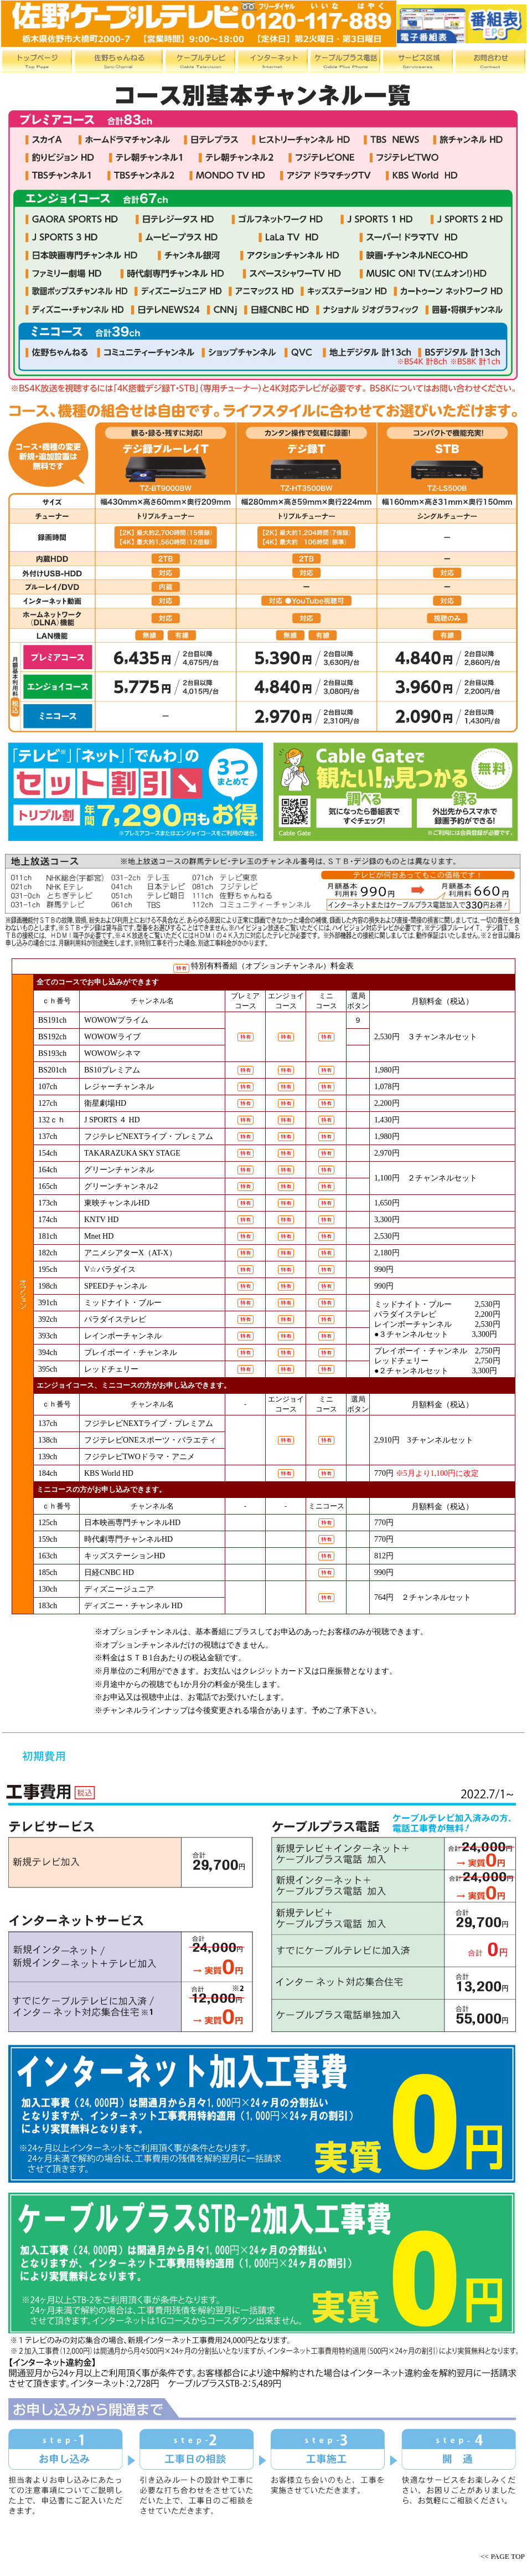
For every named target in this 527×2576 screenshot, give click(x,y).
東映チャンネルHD (116, 1203)
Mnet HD (98, 1236)
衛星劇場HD (105, 1103)
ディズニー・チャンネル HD (133, 1606)
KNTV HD (101, 1219)
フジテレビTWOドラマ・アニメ (139, 1457)
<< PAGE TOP (502, 2556)
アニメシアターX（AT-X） (130, 1253)
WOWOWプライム (116, 1020)
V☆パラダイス (110, 1269)
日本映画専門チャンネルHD (132, 1522)
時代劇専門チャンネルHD (128, 1539)
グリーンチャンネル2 (121, 1186)
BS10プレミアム (112, 1070)
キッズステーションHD (124, 1556)
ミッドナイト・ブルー (123, 1303)
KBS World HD (108, 1473)
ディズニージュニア (119, 1589)
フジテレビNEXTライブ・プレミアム (148, 1136)
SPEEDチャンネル (115, 1286)
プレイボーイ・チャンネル (130, 1352)
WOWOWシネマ (112, 1053)
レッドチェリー (111, 1369)
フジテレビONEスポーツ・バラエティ (150, 1440)
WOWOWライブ (112, 1037)
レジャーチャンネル (119, 1086)
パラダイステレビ (115, 1319)
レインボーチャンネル (123, 1336)
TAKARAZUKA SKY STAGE (132, 1153)
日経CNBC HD (109, 1572)
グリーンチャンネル (119, 1170)
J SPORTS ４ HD (112, 1120)
